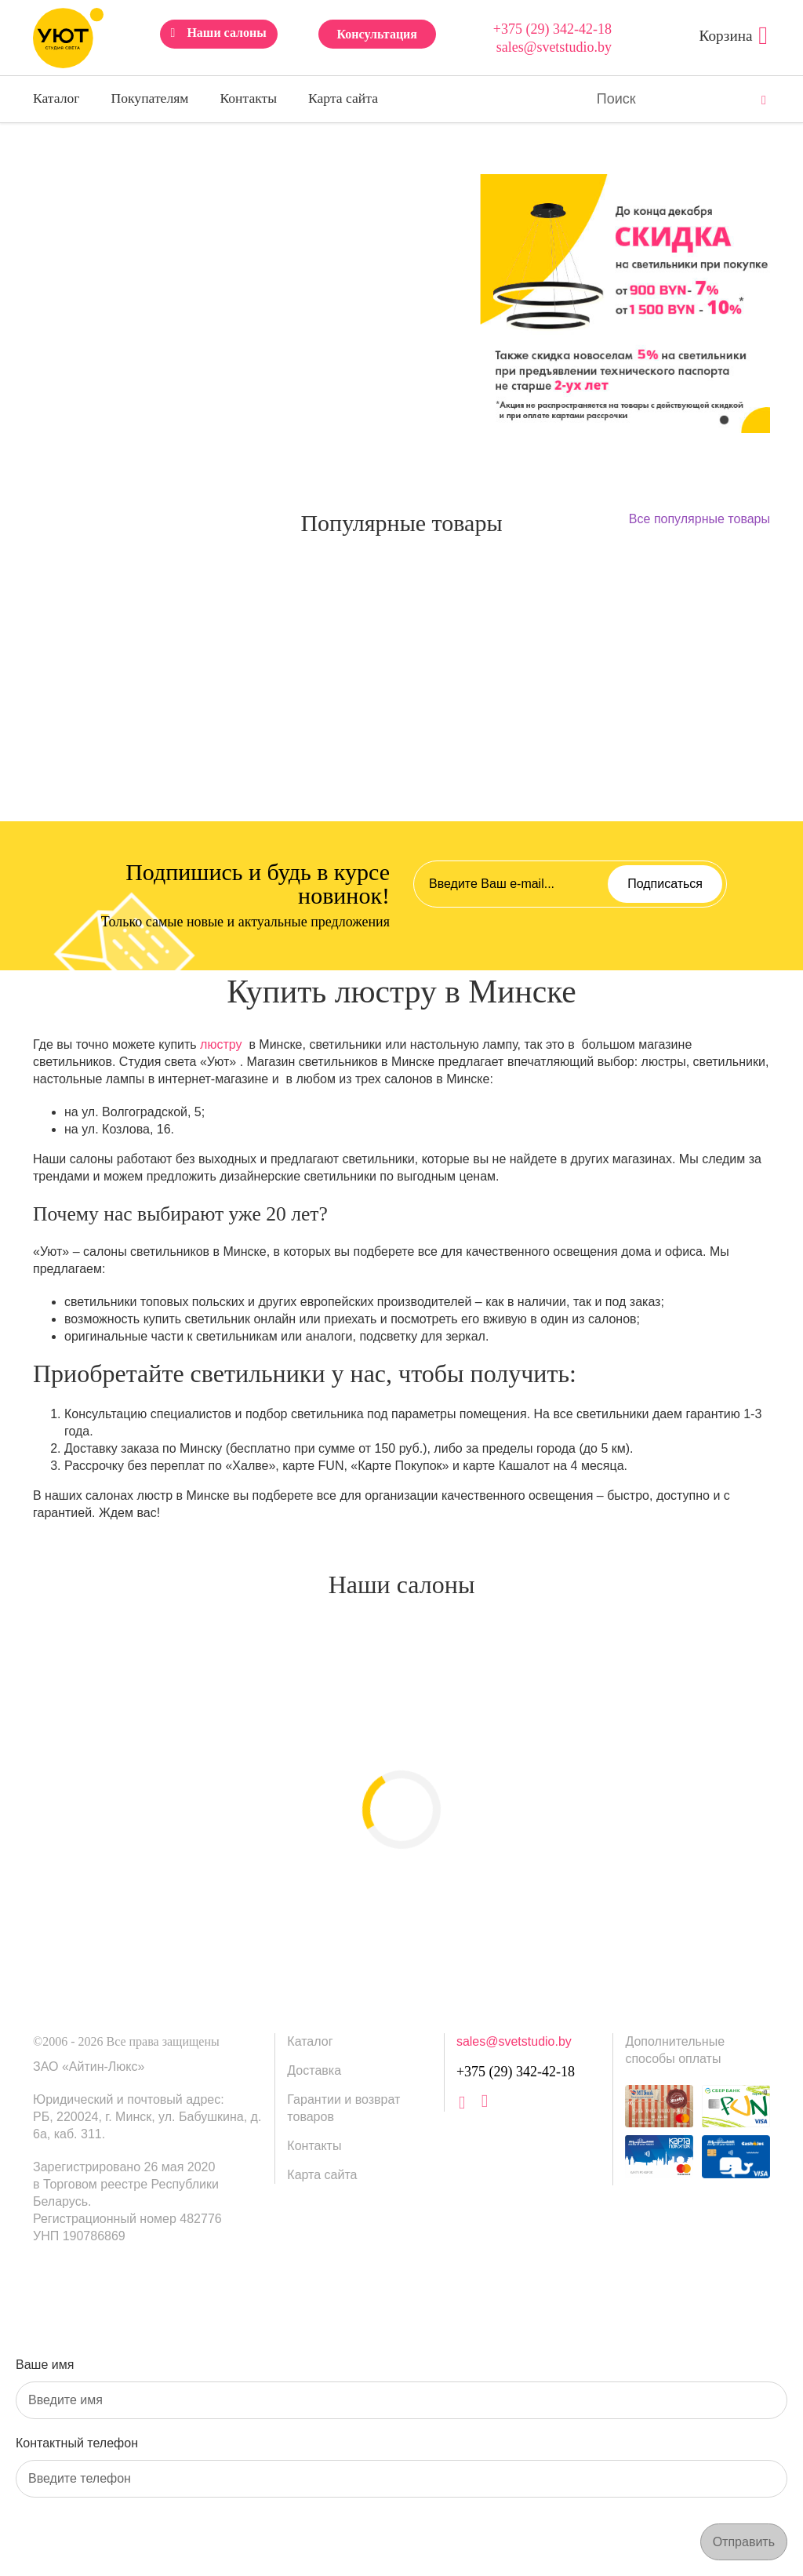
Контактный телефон (77, 2443)
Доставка (314, 2070)
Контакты (248, 98)
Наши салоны (226, 32)
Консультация (376, 34)
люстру (221, 1044)
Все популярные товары (699, 519)
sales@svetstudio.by (554, 47)
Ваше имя (45, 2364)
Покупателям (150, 98)
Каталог (56, 98)
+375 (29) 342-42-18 (552, 29)
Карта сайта (343, 98)
